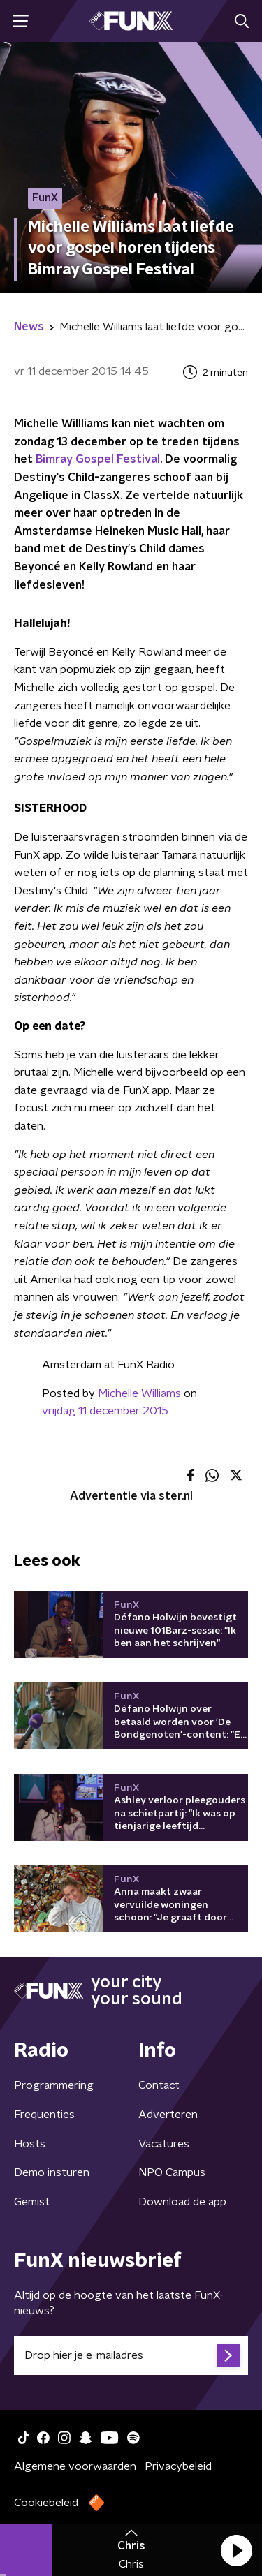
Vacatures (163, 2143)
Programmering (54, 2085)
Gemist (32, 2201)
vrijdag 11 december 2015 (105, 1410)
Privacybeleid (178, 2466)
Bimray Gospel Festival (98, 459)
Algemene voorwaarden (75, 2466)
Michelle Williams (139, 1393)
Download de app (182, 2201)
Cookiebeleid (46, 2502)
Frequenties (44, 2114)
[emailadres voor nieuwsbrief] (131, 2355)
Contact (159, 2085)
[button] (236, 2550)
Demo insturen (51, 2172)
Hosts (29, 2143)
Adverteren (168, 2114)
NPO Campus (171, 2172)
